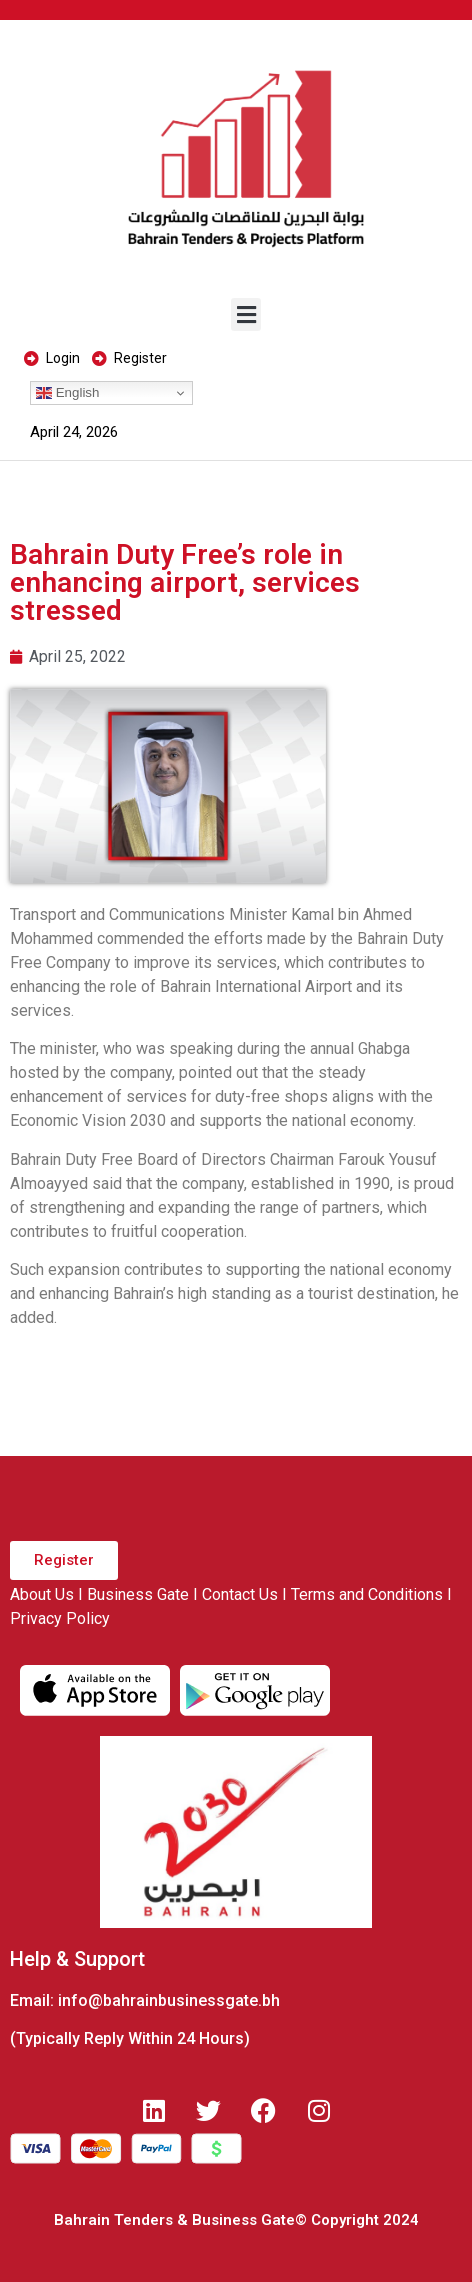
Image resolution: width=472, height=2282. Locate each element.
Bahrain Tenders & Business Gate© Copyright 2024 (236, 2220)
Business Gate (138, 1594)
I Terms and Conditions (362, 1594)
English (67, 393)
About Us (42, 1594)
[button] (246, 314)
